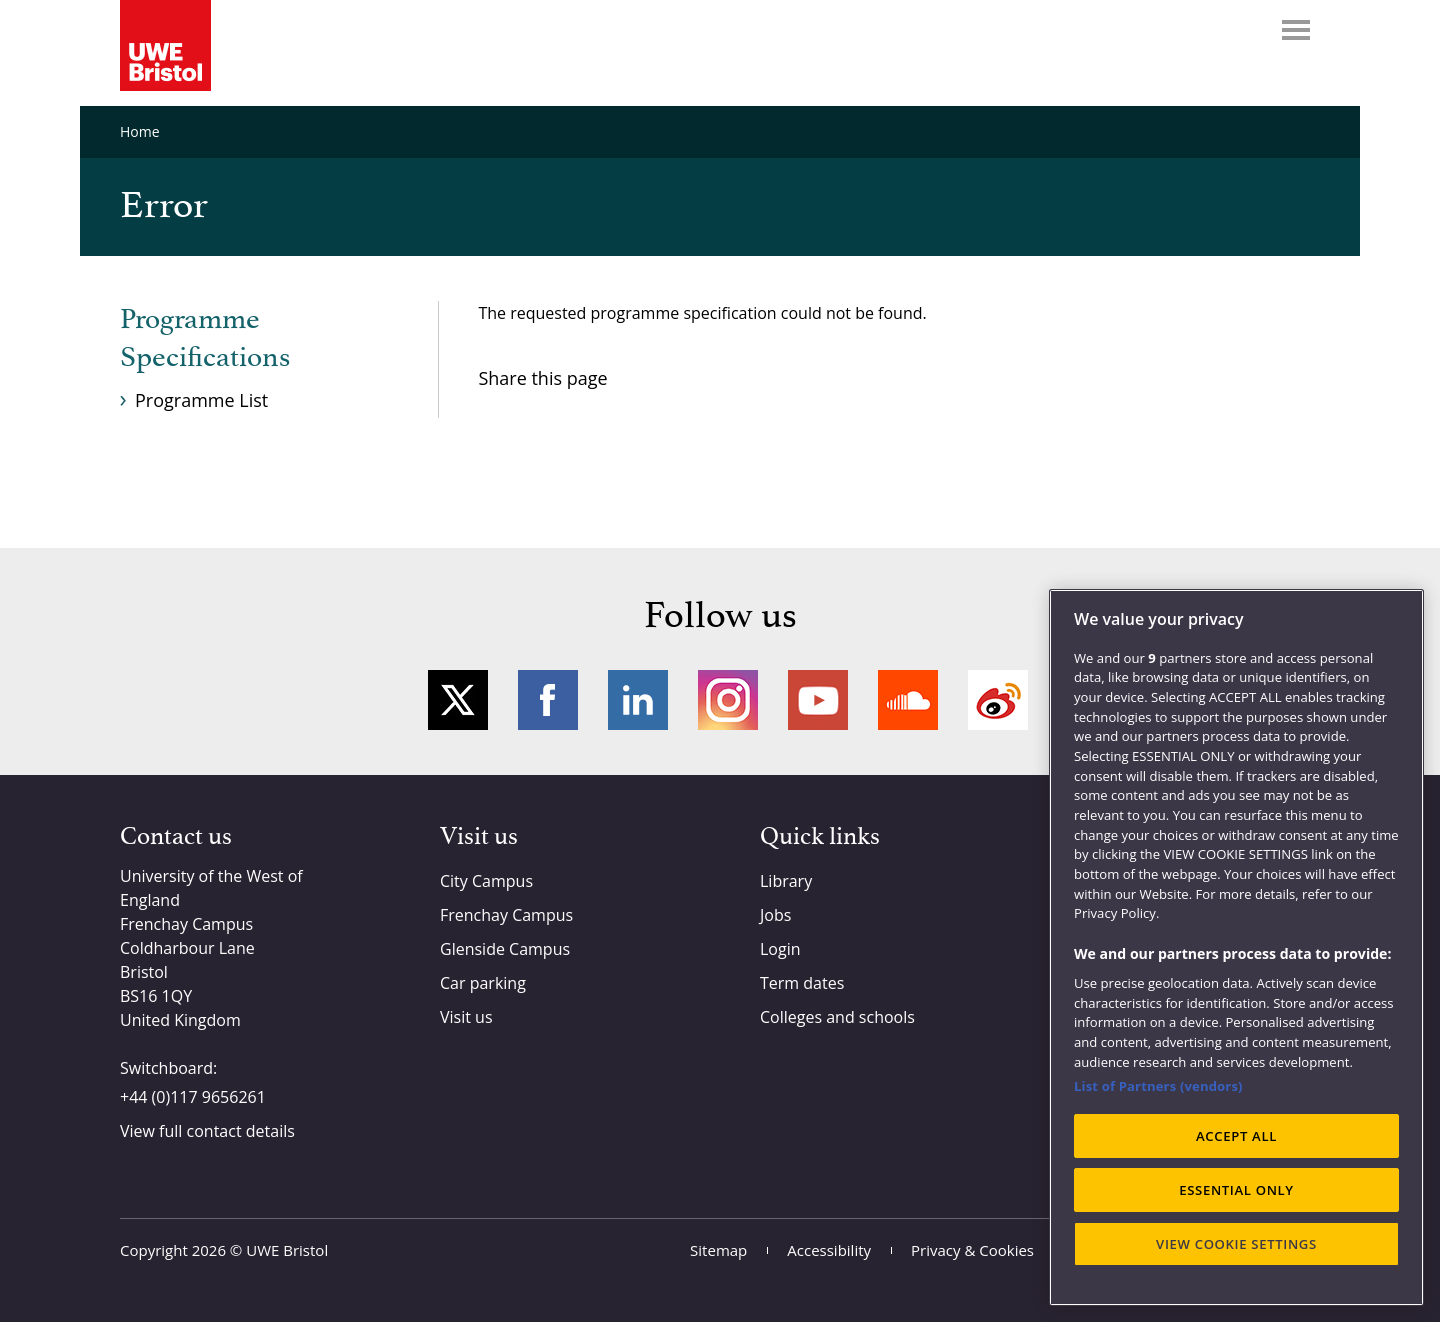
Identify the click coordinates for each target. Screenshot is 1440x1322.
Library (786, 881)
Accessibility (829, 1250)
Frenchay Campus (506, 915)
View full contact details (207, 1131)
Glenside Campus (505, 949)
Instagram (728, 700)
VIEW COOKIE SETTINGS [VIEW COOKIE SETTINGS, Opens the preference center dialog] (1236, 1244)
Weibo (998, 700)
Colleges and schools (837, 1017)
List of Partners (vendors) (1158, 1086)
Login (780, 949)
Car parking (483, 983)
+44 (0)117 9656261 (193, 1097)
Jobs (775, 915)
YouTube (818, 700)
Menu (1296, 30)
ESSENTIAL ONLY (1236, 1190)
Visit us (466, 1017)
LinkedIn (638, 700)
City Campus (486, 881)
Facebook (548, 700)
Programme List (201, 400)
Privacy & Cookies (972, 1250)
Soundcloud (908, 700)
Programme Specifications (205, 339)
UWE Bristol (287, 1250)
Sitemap (718, 1250)
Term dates (802, 983)
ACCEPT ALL (1236, 1136)
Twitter (458, 700)
